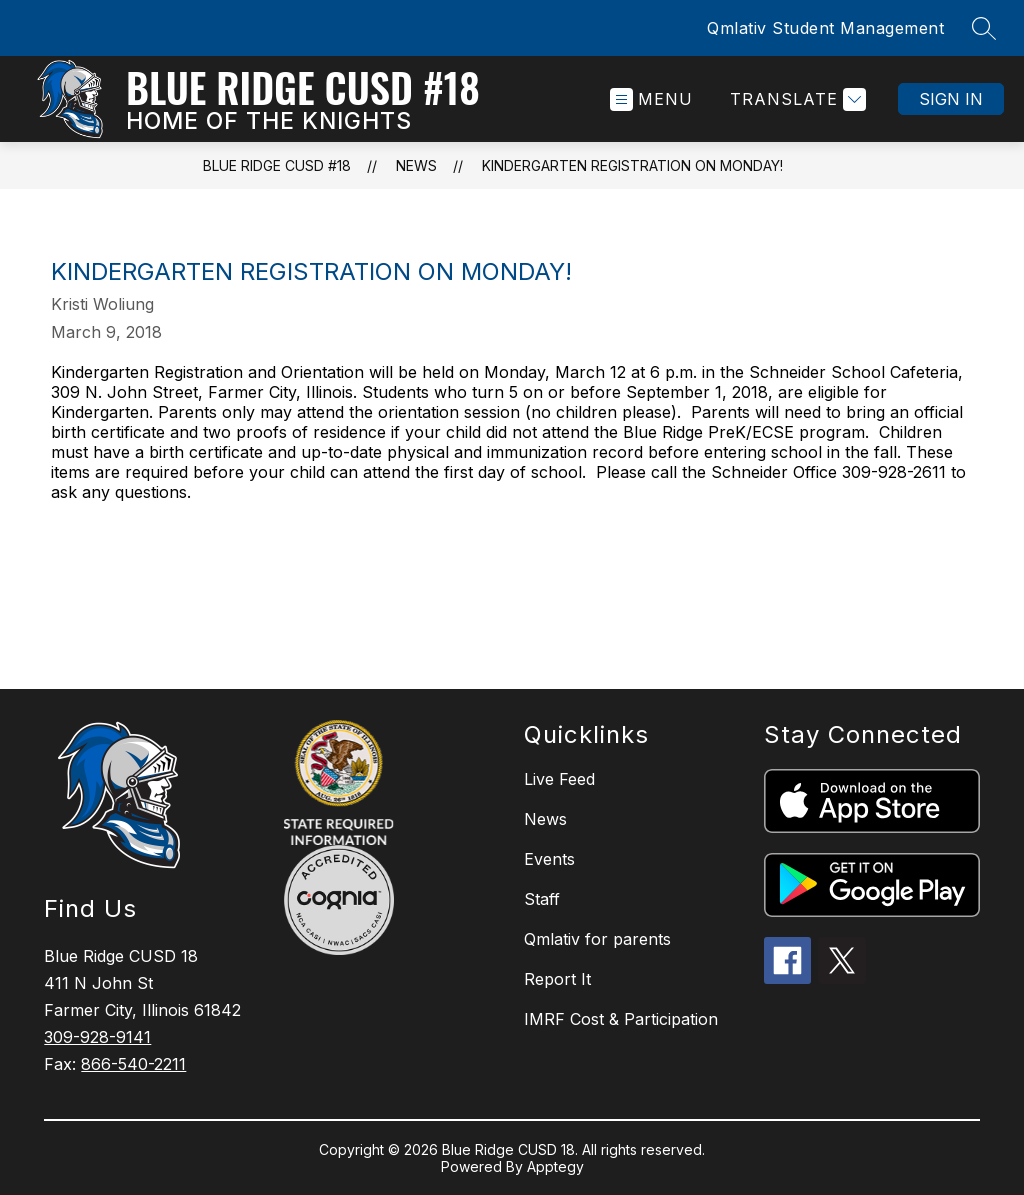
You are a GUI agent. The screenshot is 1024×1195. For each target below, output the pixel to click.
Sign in (951, 99)
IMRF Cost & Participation (621, 1019)
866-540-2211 (133, 1064)
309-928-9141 (97, 1037)
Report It (557, 979)
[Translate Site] (795, 99)
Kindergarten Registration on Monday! (632, 165)
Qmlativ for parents (597, 939)
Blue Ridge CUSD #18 (277, 165)
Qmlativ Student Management (825, 28)
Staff (542, 899)
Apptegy (555, 1166)
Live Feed (559, 779)
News (416, 165)
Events (549, 859)
